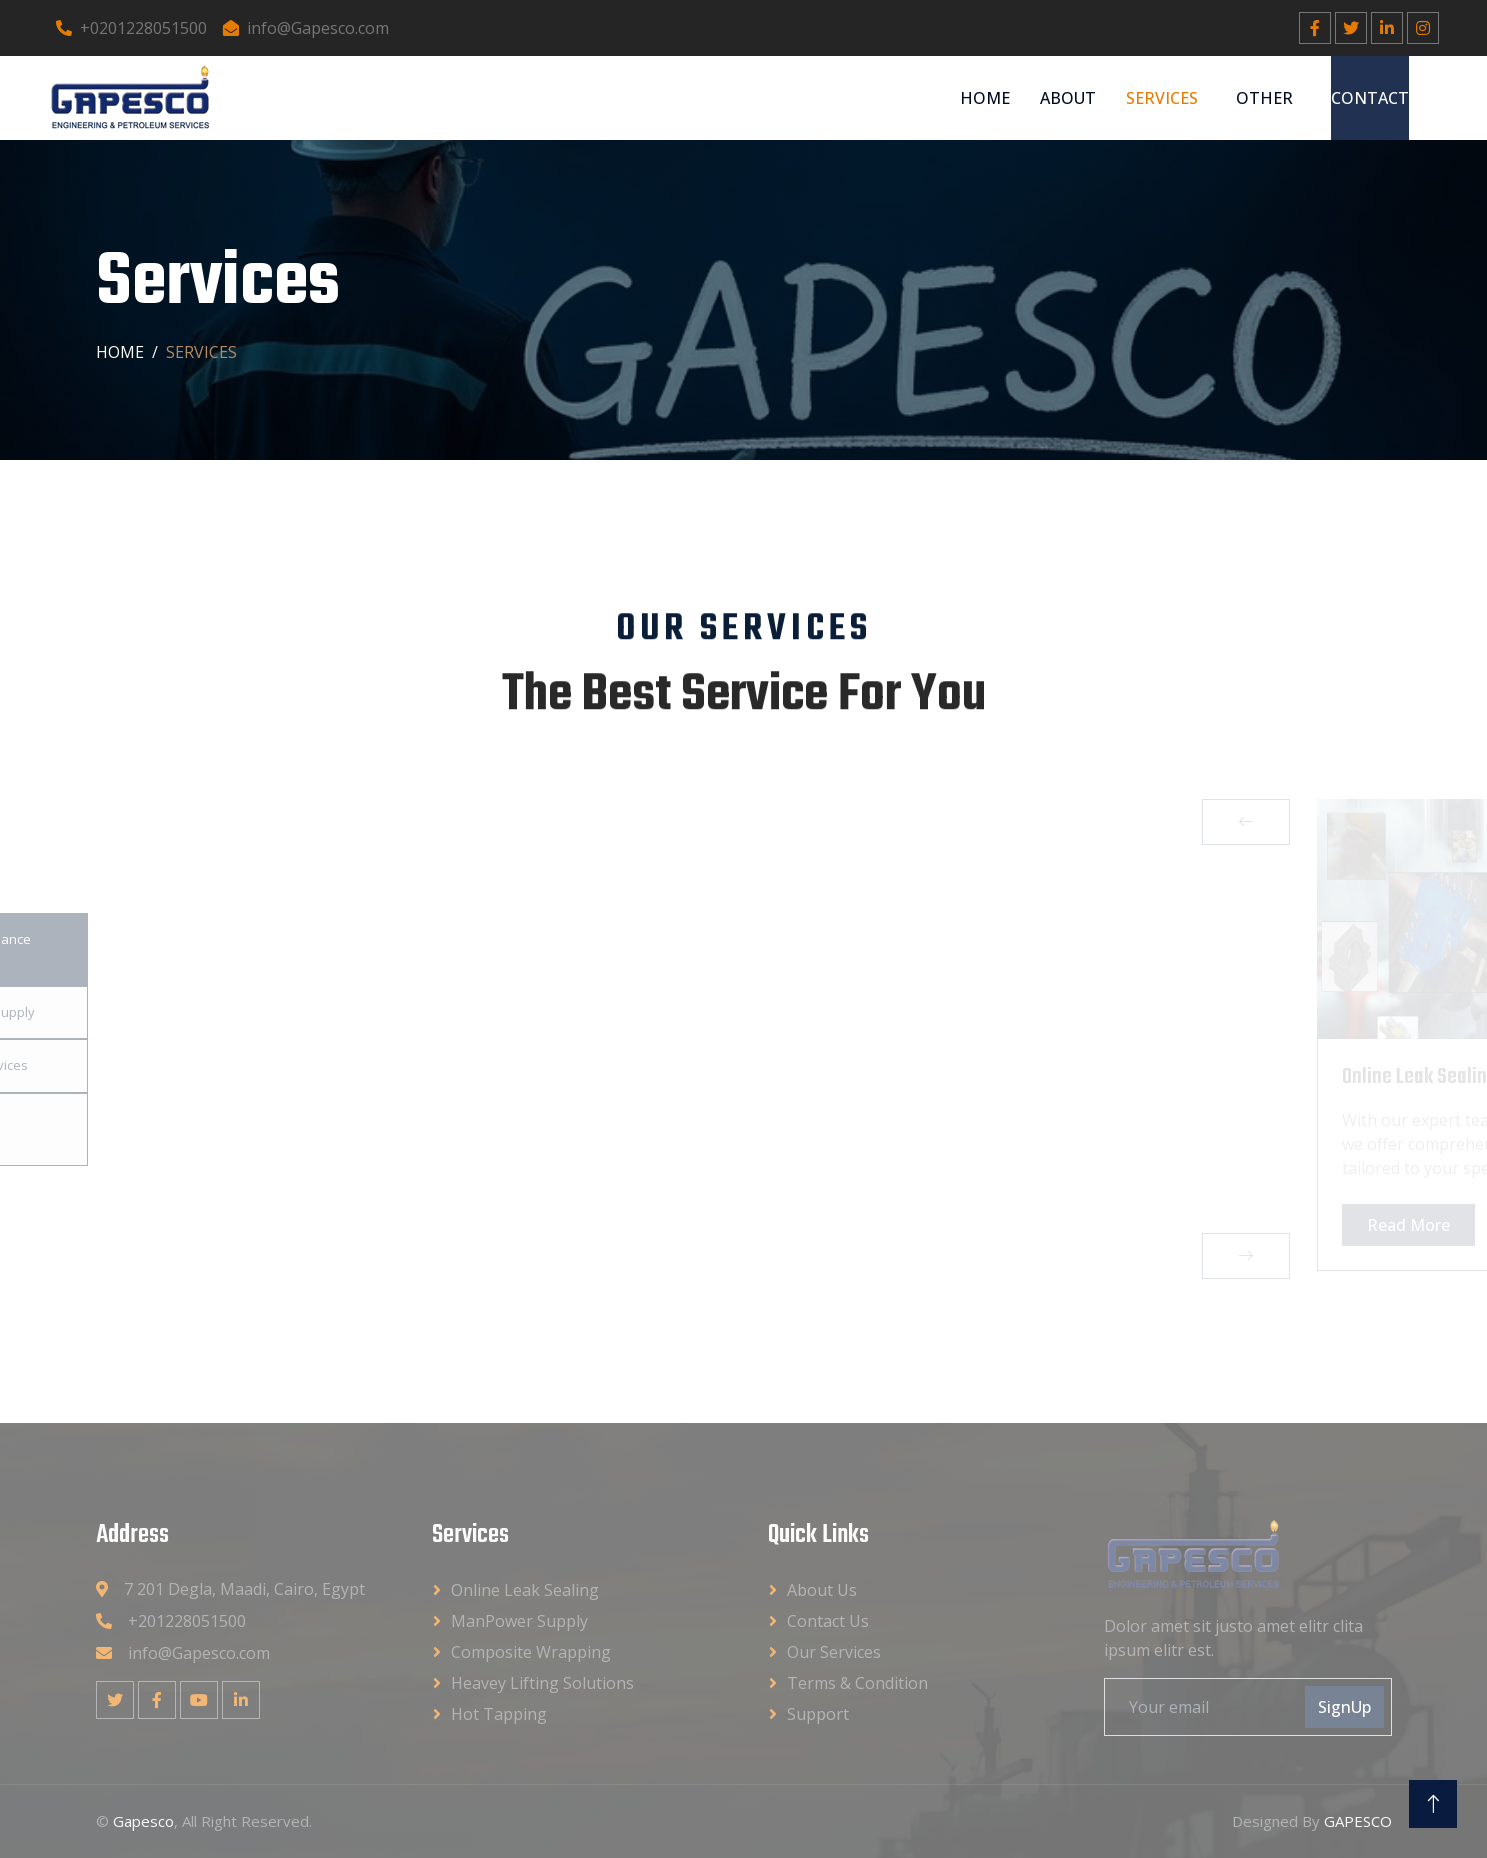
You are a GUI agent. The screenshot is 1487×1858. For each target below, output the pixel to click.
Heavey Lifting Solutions (542, 1683)
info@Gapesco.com (306, 28)
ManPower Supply (519, 1621)
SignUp (1344, 1707)
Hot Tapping (499, 1714)
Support (818, 1714)
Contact (1370, 98)
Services (1162, 98)
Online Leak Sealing (525, 1590)
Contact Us (828, 1621)
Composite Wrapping (531, 1652)
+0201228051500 (131, 28)
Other (1264, 98)
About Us (822, 1590)
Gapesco (143, 1821)
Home (985, 98)
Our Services (834, 1652)
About (1068, 98)
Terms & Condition (857, 1683)
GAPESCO (1358, 1821)
